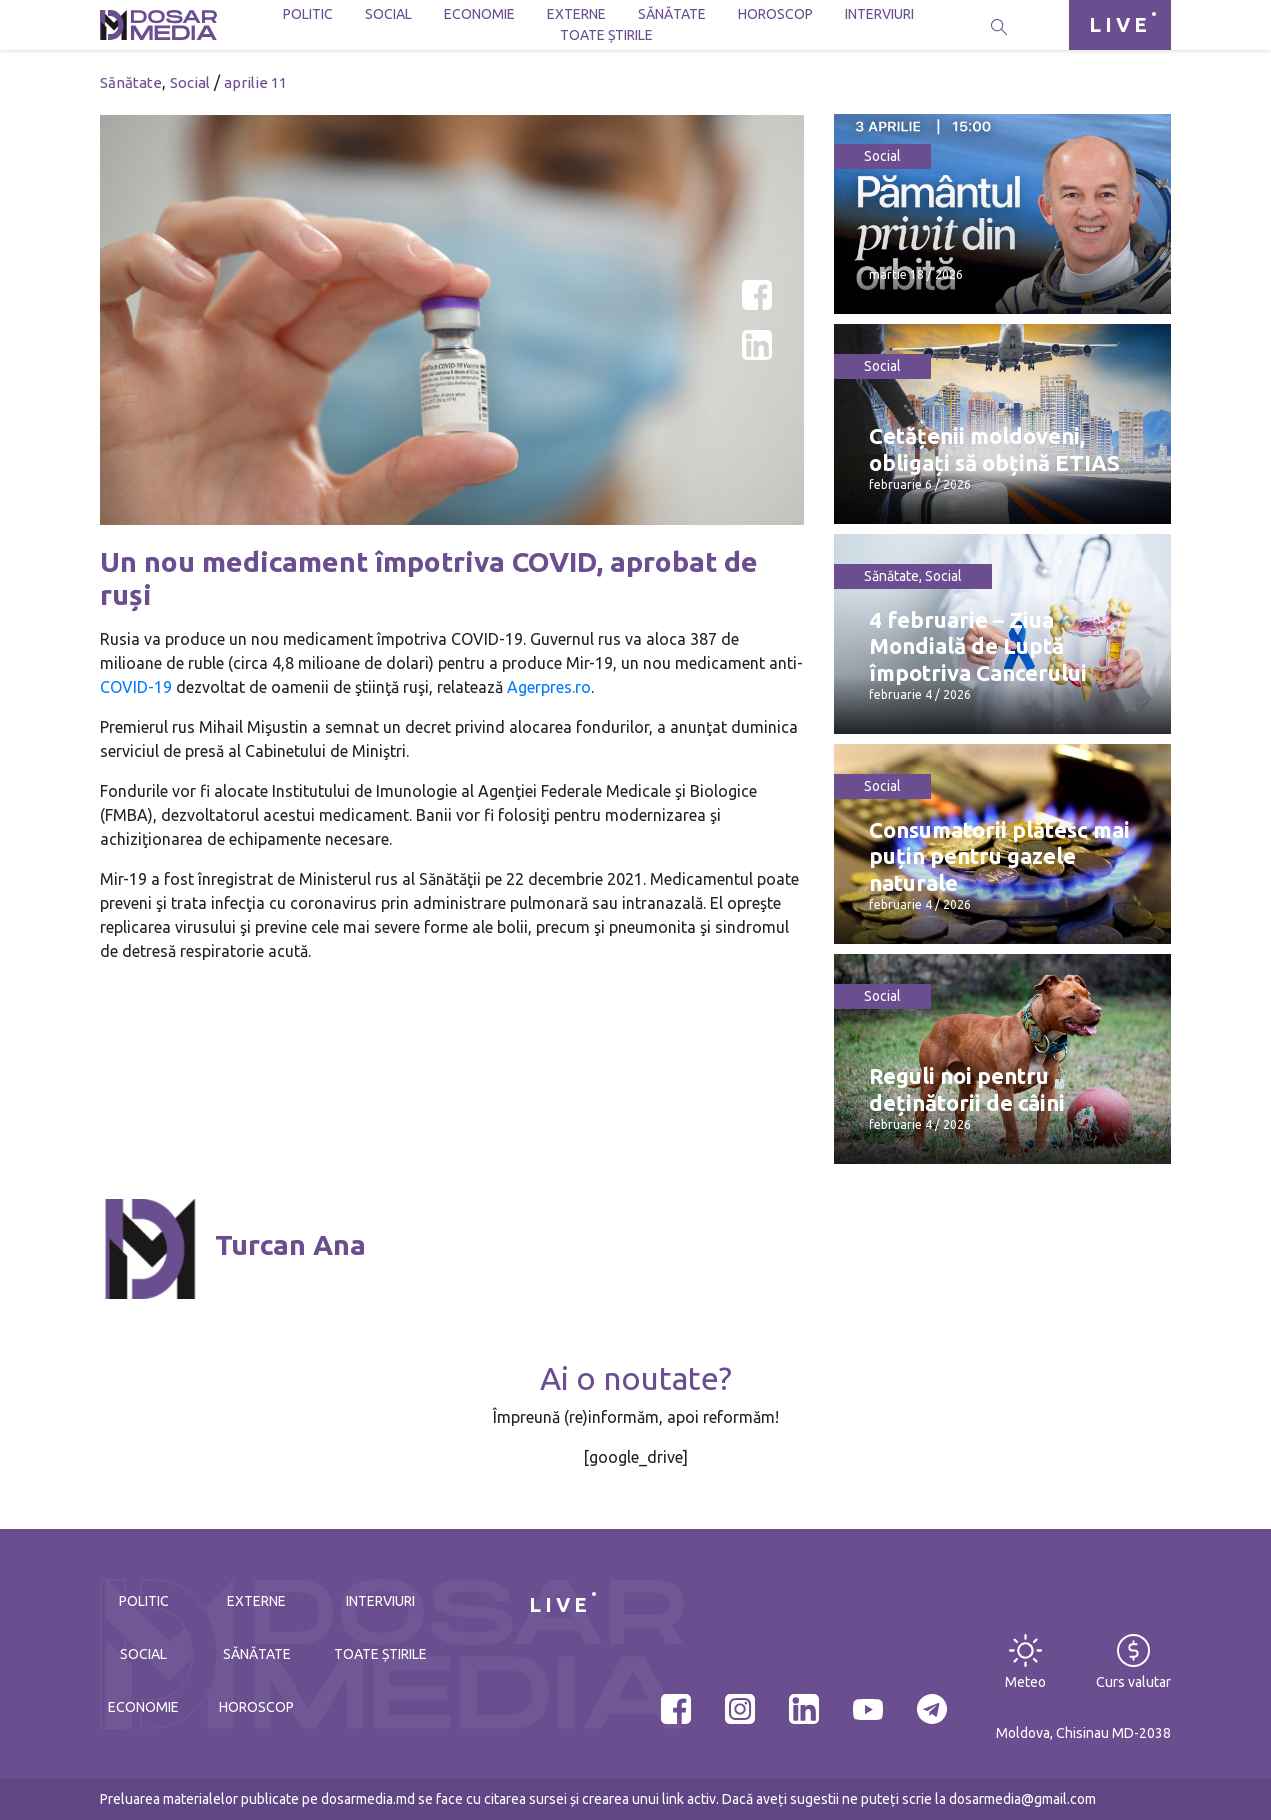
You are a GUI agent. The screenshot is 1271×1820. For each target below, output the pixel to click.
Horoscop (775, 14)
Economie (479, 14)
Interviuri (879, 14)
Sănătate (672, 14)
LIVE (1120, 24)
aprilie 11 (255, 82)
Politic (308, 14)
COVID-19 (136, 687)
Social (388, 14)
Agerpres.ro (549, 687)
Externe (576, 14)
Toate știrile (606, 35)
